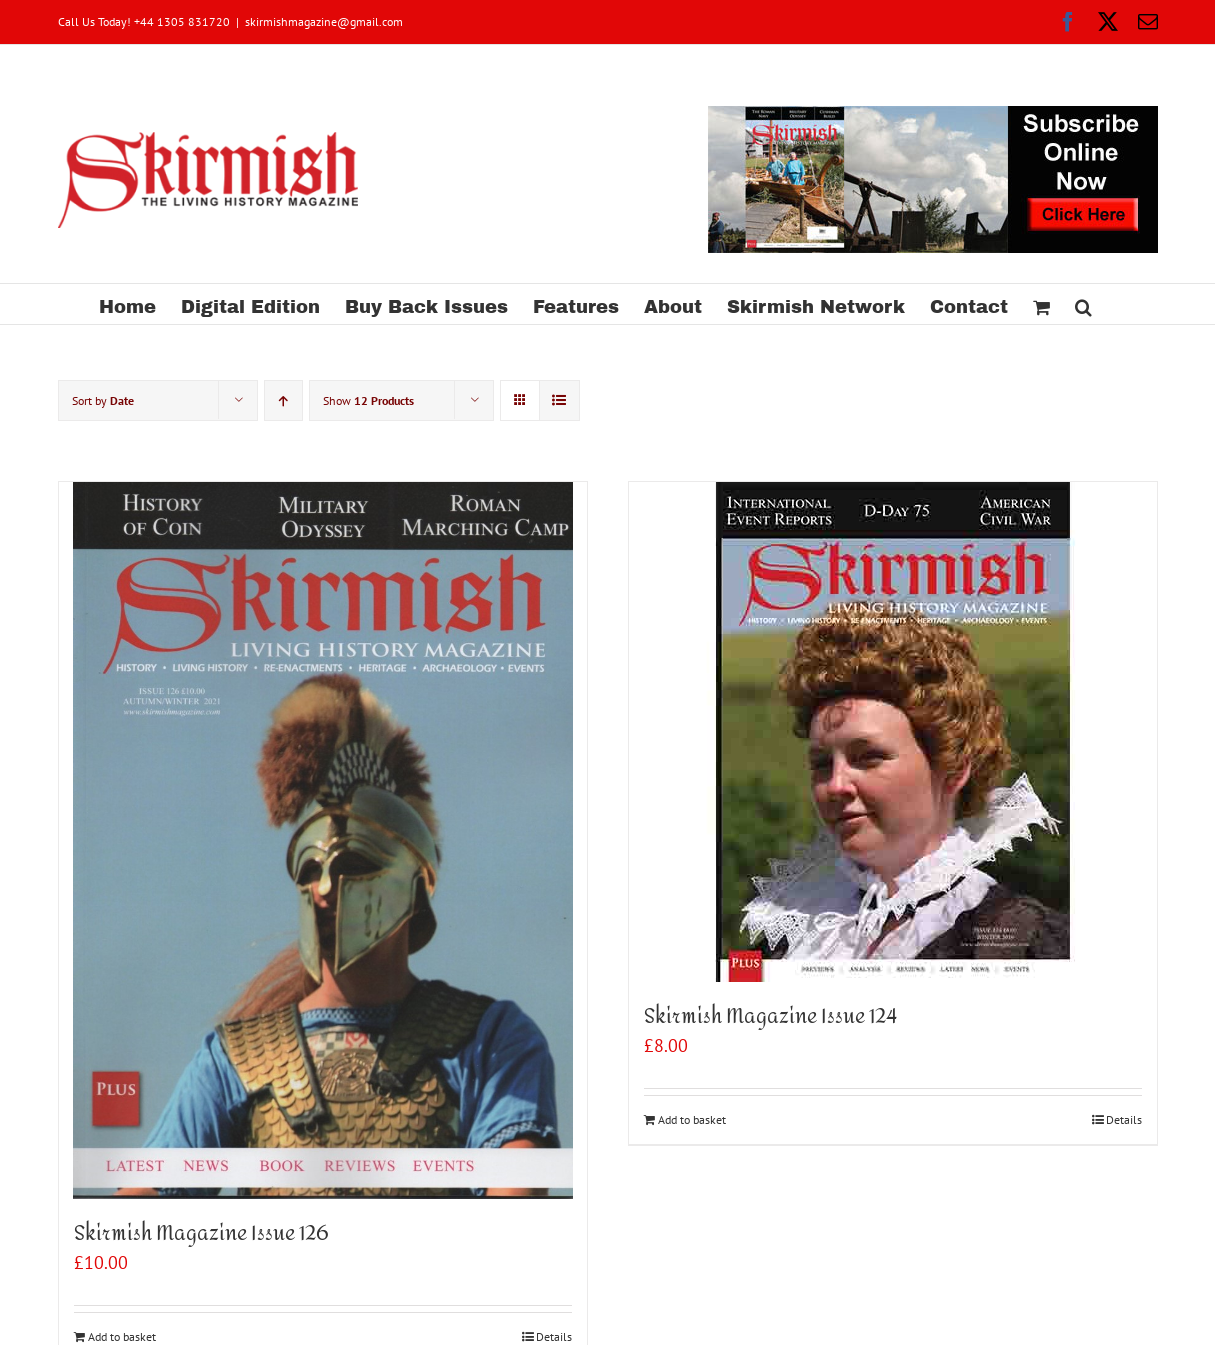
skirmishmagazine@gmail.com (324, 21)
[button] (1083, 304)
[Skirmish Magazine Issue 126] (323, 840)
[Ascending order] (283, 400)
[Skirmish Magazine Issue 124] (893, 732)
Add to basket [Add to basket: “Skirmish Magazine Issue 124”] (692, 1119)
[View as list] (559, 400)
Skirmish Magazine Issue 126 (201, 1233)
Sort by (103, 400)
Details (1124, 1119)
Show (368, 400)
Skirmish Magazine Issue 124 (770, 1016)
